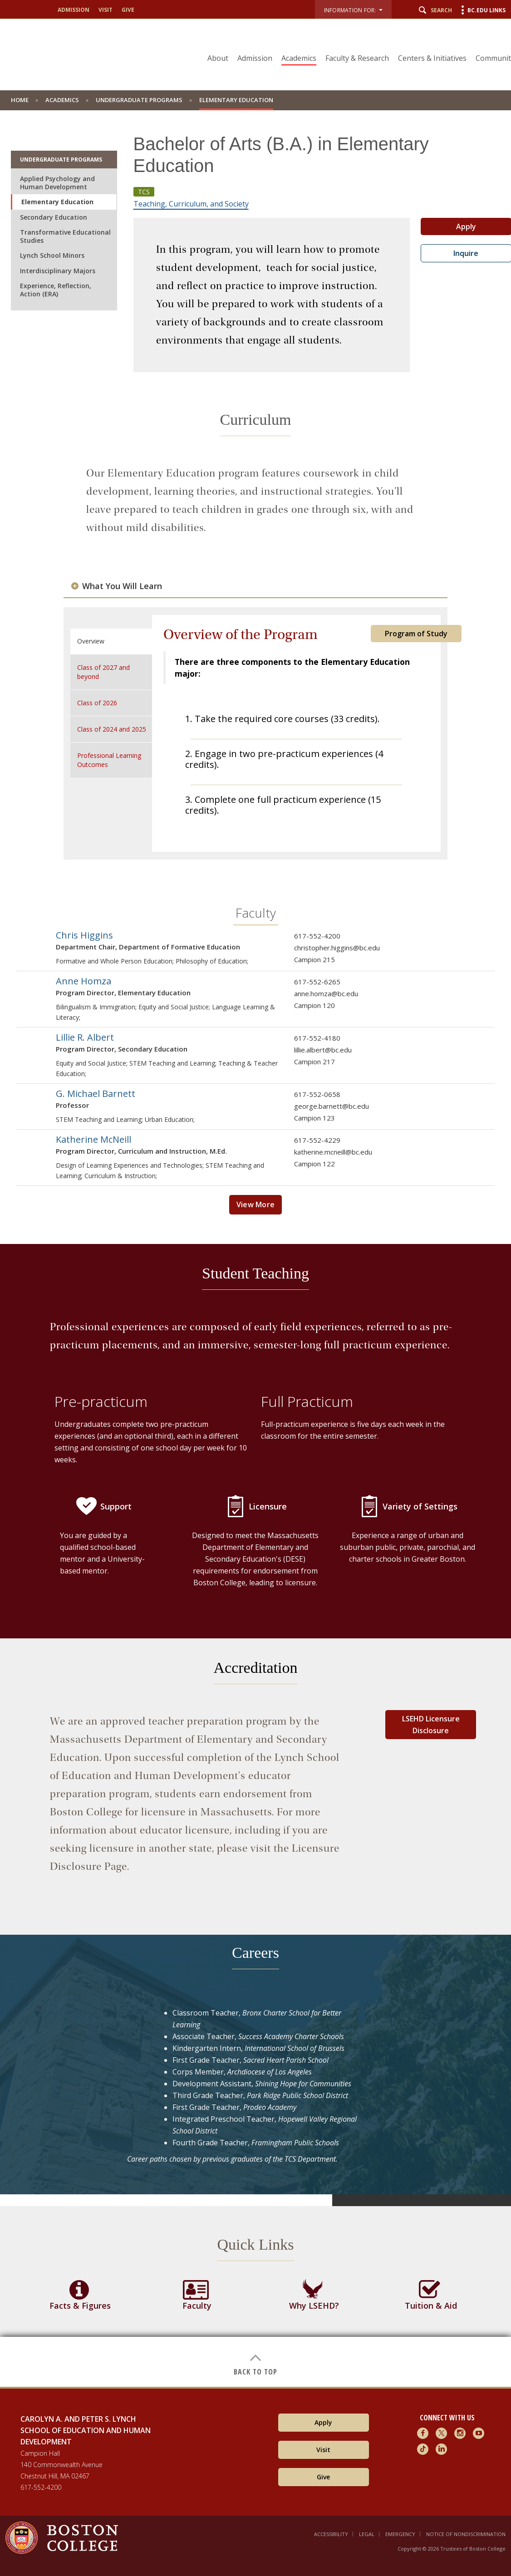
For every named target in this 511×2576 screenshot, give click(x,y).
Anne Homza (83, 981)
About (217, 58)
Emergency (400, 2534)
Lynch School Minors (52, 255)
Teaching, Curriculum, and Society (191, 204)
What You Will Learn (122, 586)
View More (255, 1204)
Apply (323, 2422)
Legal (366, 2534)
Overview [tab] (90, 641)
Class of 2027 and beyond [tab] (103, 672)
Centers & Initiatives (432, 58)
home (20, 100)
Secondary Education (53, 217)
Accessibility (331, 2534)
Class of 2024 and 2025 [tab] (111, 729)
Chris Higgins (84, 935)
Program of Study (416, 634)
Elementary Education (57, 201)
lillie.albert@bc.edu (323, 1049)
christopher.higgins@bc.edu (337, 947)
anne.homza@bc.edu (326, 993)
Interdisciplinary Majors (57, 270)
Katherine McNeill (93, 1139)
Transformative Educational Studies (65, 236)
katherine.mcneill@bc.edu (333, 1151)
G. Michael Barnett (95, 1093)
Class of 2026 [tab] (97, 702)
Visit (105, 10)
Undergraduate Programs (139, 100)
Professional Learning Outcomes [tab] (109, 760)
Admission (73, 10)
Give (128, 10)
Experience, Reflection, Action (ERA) (55, 289)
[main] (255, 1248)
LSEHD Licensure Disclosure (431, 1724)
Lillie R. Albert (85, 1037)
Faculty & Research (357, 58)
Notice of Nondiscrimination (466, 2534)
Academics (298, 58)
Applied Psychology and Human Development (57, 182)
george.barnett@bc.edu (331, 1106)
